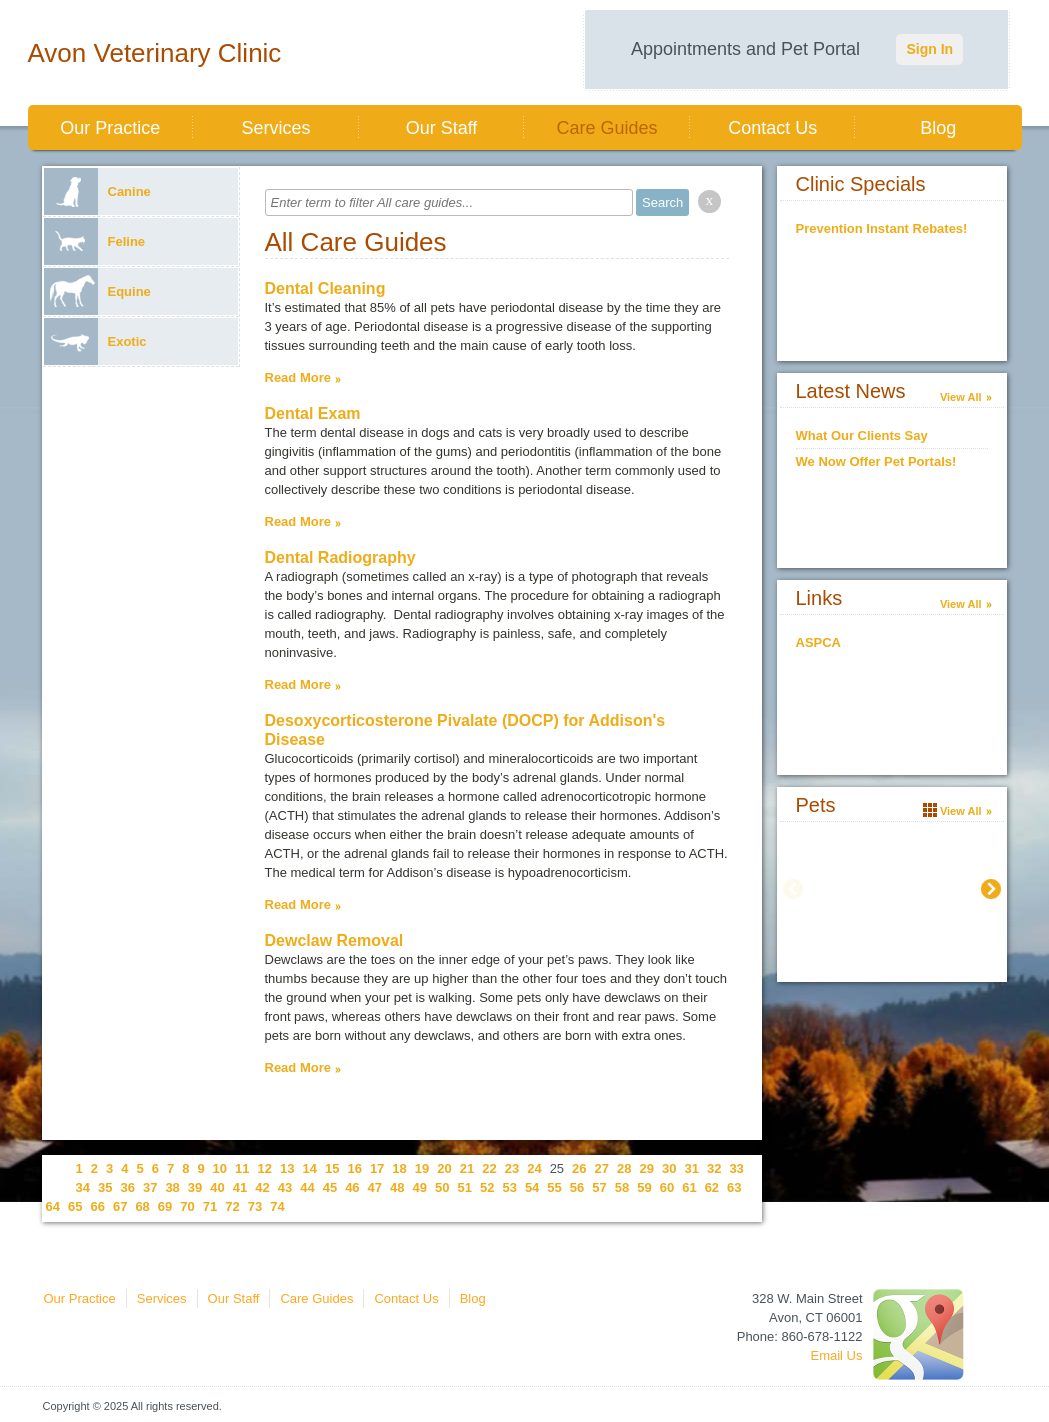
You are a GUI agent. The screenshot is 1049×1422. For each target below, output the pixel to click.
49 (420, 1187)
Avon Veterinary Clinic (155, 53)
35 (105, 1187)
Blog (938, 128)
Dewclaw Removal (334, 940)
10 (220, 1168)
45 (330, 1187)
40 (217, 1187)
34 (83, 1187)
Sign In (929, 49)
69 (165, 1206)
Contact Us (772, 128)
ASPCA (819, 642)
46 (352, 1187)
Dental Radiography (340, 557)
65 (75, 1206)
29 (647, 1168)
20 (444, 1168)
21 (467, 1168)
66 (97, 1206)
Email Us (836, 1355)
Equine (97, 291)
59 (644, 1187)
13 (287, 1168)
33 (736, 1168)
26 (579, 1168)
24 (534, 1168)
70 (187, 1206)
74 (277, 1206)
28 (624, 1168)
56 (577, 1187)
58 (622, 1187)
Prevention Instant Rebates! (882, 228)
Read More (298, 377)
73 (255, 1206)
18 (399, 1168)
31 (691, 1168)
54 (532, 1187)
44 (307, 1187)
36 (127, 1187)
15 (332, 1168)
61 (689, 1187)
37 (150, 1187)
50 (442, 1187)
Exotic (95, 341)
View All (961, 397)
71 (210, 1206)
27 (602, 1168)
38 (172, 1187)
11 (242, 1168)
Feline (95, 241)
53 (509, 1187)
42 (262, 1187)
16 (354, 1168)
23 (512, 1168)
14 (309, 1168)
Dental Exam (313, 413)
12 (265, 1168)
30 (669, 1168)
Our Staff (442, 128)
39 (195, 1187)
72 (232, 1206)
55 (554, 1187)
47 (375, 1187)
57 (599, 1187)
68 (142, 1206)
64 (53, 1206)
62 (712, 1187)
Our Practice (110, 128)
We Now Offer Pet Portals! (876, 461)
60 (667, 1187)
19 (422, 1168)
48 (397, 1187)
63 (734, 1187)
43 (285, 1187)
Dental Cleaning (325, 288)
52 (487, 1187)
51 (464, 1187)
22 (489, 1168)
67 (120, 1206)
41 (240, 1187)
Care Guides (607, 128)
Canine (97, 191)
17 (377, 1168)
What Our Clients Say (862, 435)
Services (275, 128)
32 (714, 1168)
